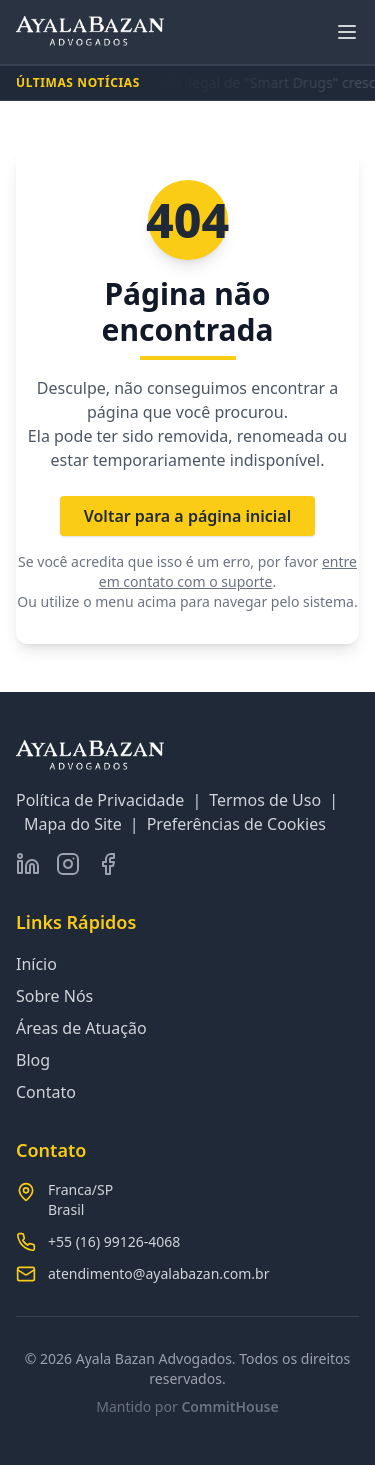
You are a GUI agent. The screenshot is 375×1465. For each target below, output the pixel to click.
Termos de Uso (265, 800)
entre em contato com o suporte (228, 571)
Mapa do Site (73, 824)
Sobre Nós (54, 996)
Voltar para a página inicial (188, 516)
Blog (33, 1060)
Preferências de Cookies (236, 824)
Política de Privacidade (100, 800)
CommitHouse (229, 1406)
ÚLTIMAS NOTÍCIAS (78, 83)
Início (36, 964)
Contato (46, 1092)
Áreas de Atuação (81, 1028)
